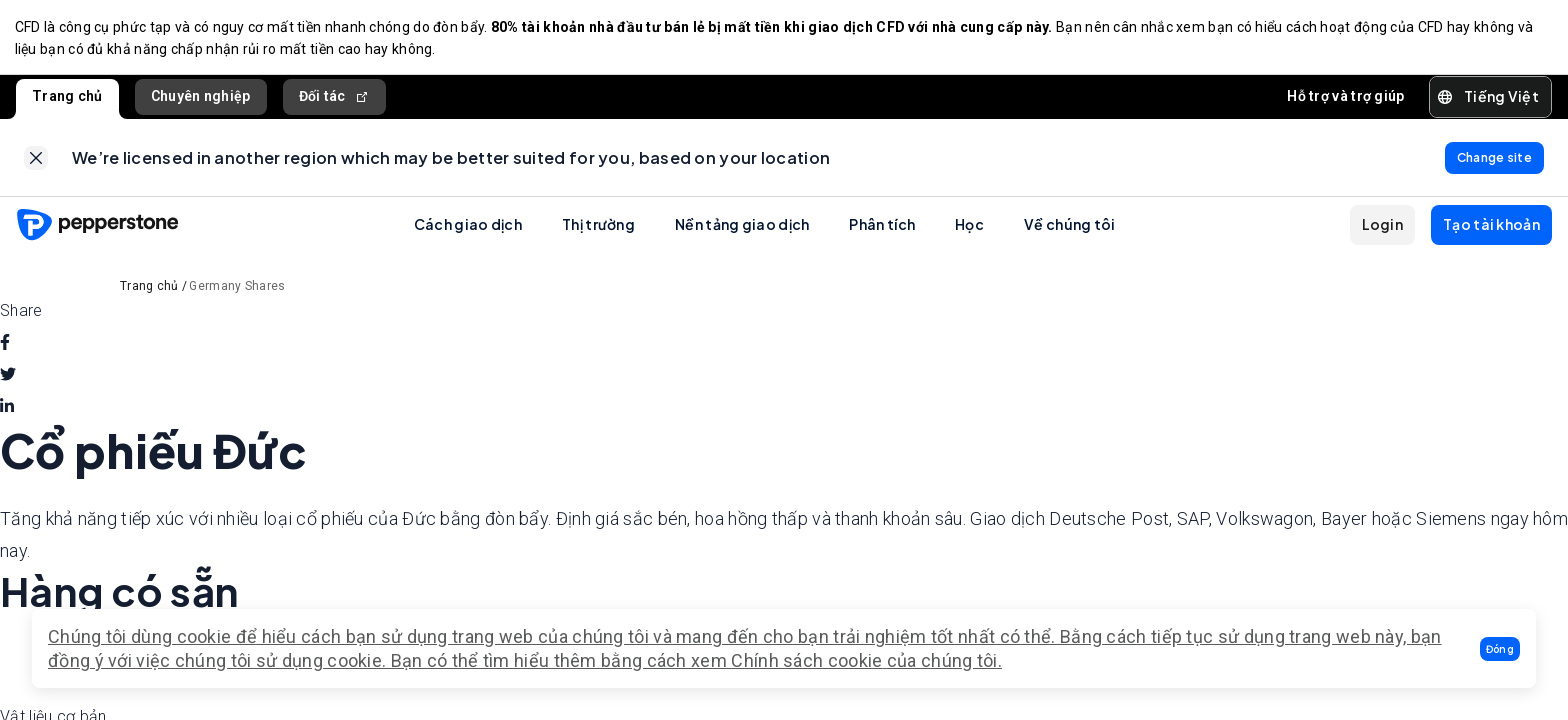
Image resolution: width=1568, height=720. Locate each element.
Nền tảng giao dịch (742, 230)
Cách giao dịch (468, 230)
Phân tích (882, 230)
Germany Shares (237, 292)
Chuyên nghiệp (201, 99)
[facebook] (5, 349)
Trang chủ (67, 99)
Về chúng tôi (1070, 230)
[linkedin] (7, 413)
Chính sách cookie (806, 660)
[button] (1500, 649)
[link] (36, 162)
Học (969, 230)
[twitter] (8, 381)
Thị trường (598, 230)
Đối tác (334, 99)
